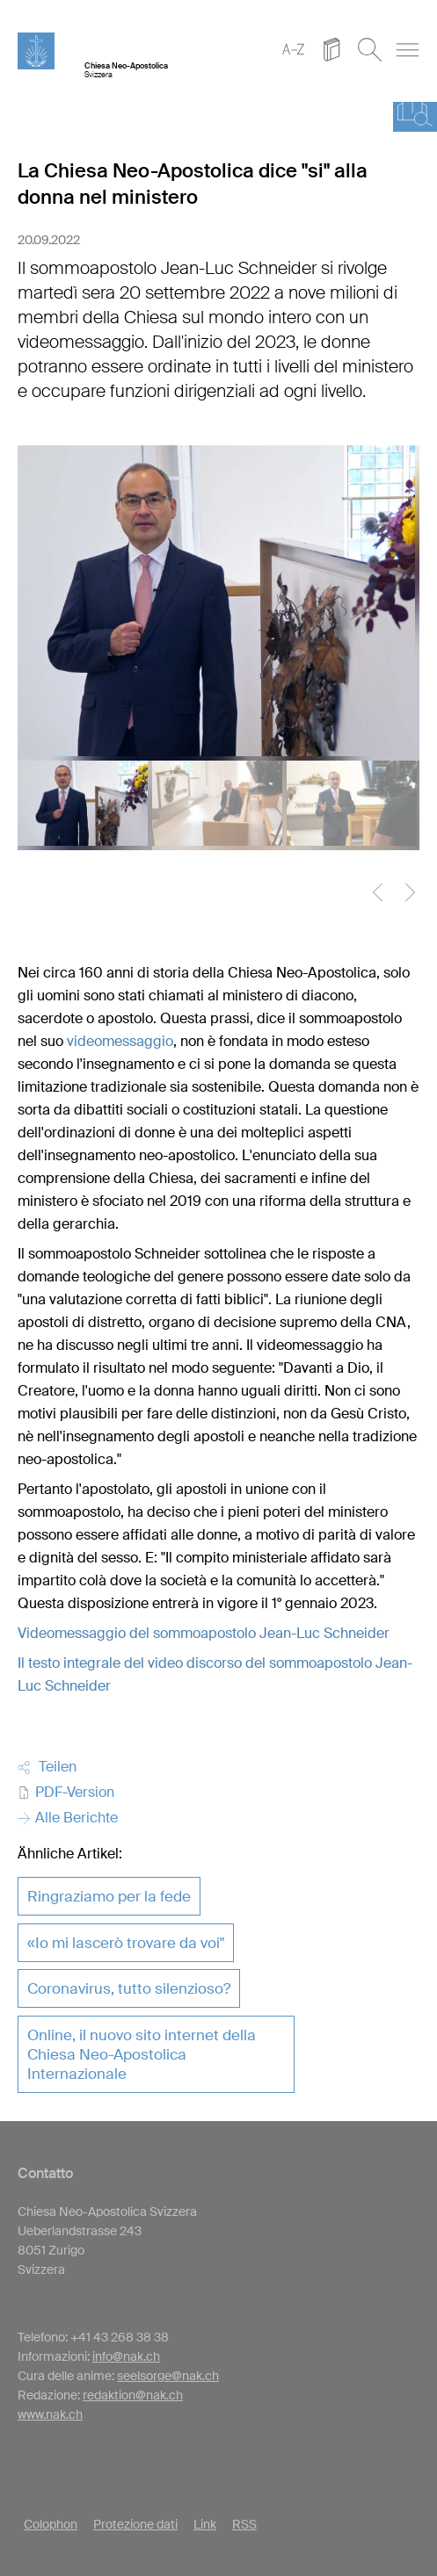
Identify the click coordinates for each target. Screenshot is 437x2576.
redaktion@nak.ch (133, 2395)
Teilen (47, 1766)
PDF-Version (66, 1792)
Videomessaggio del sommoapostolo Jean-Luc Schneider (204, 1633)
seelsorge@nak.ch (168, 2376)
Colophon (50, 2524)
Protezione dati (135, 2524)
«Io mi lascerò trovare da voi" (125, 1942)
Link (204, 2524)
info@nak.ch (126, 2356)
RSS (244, 2524)
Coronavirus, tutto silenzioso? (128, 1988)
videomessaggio (120, 1041)
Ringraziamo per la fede (109, 1896)
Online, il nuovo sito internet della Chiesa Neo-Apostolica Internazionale (141, 2054)
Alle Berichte (68, 1817)
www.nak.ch (50, 2414)
